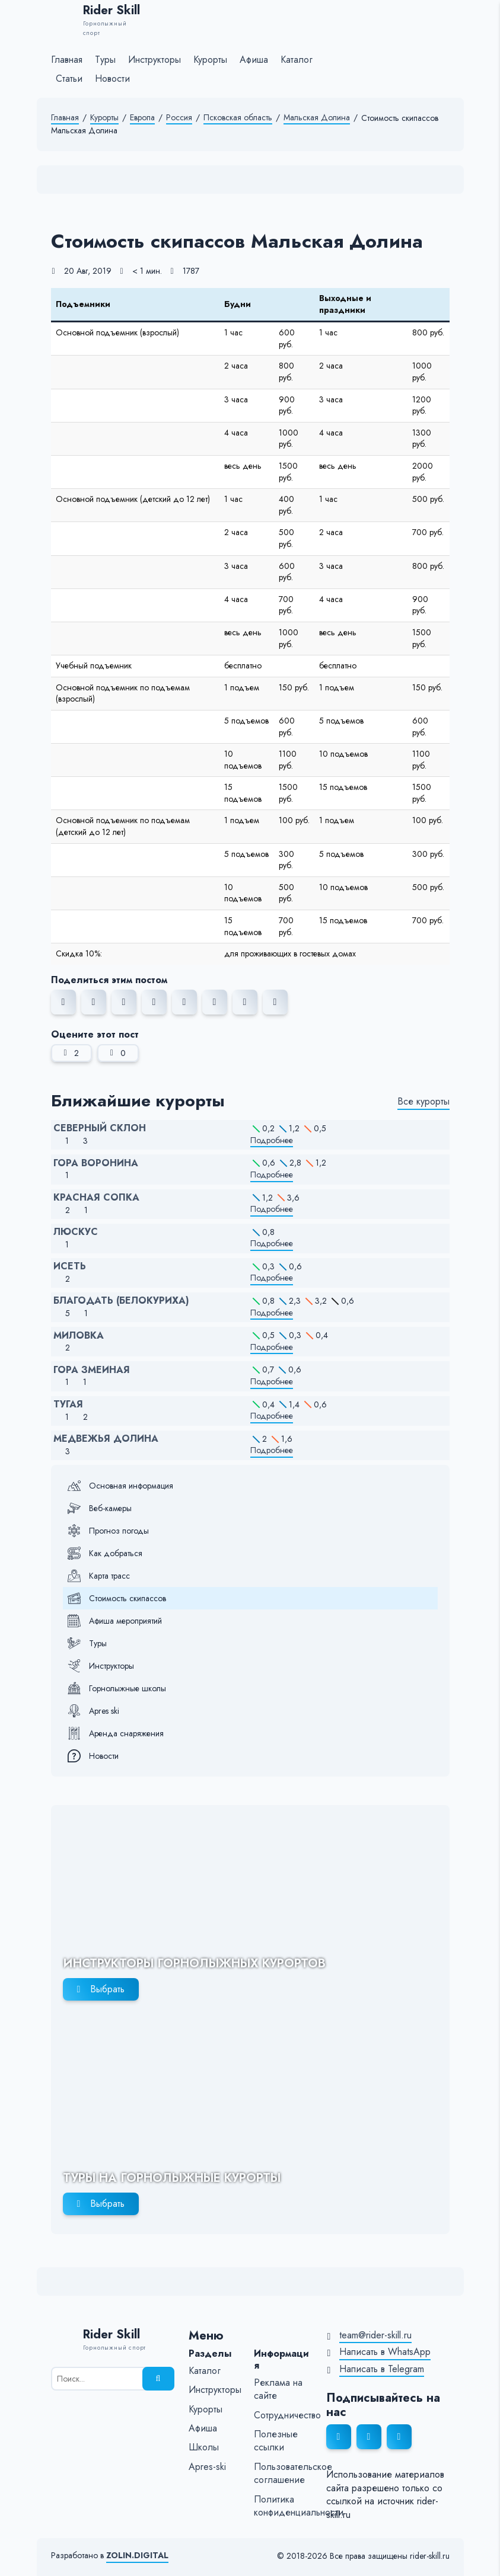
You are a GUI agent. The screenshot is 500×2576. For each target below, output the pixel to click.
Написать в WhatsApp (385, 2352)
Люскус (75, 1232)
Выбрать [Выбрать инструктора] (107, 1989)
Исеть (69, 1266)
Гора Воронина (95, 1163)
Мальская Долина (317, 117)
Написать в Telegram (381, 2369)
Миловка (78, 1336)
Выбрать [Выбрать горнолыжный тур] (107, 2203)
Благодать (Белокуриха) (121, 1301)
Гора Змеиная (91, 1370)
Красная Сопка (96, 1198)
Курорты (104, 117)
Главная (65, 117)
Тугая (68, 1404)
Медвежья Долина (105, 1439)
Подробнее (271, 1140)
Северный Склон (99, 1128)
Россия (179, 117)
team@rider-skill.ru (375, 2335)
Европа (142, 117)
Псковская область (237, 117)
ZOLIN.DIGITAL (137, 2555)
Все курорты (423, 1101)
